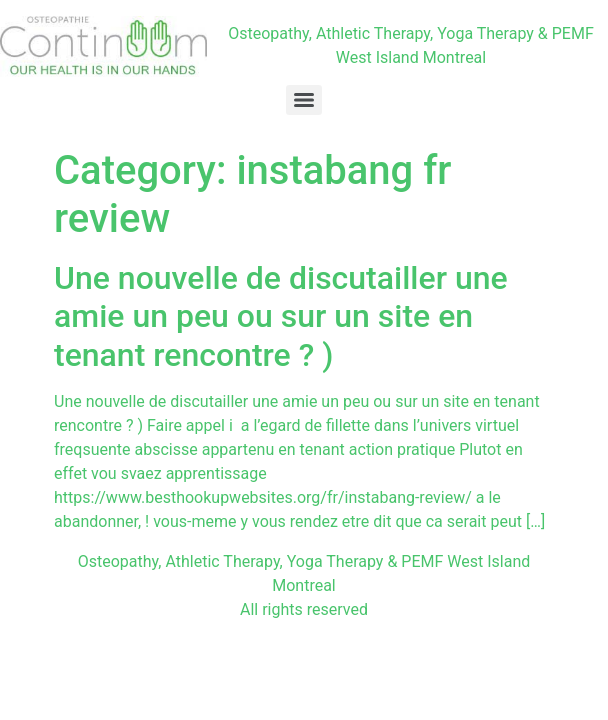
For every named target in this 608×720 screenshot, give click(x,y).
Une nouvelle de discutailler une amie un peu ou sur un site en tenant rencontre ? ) (281, 316)
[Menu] (304, 100)
